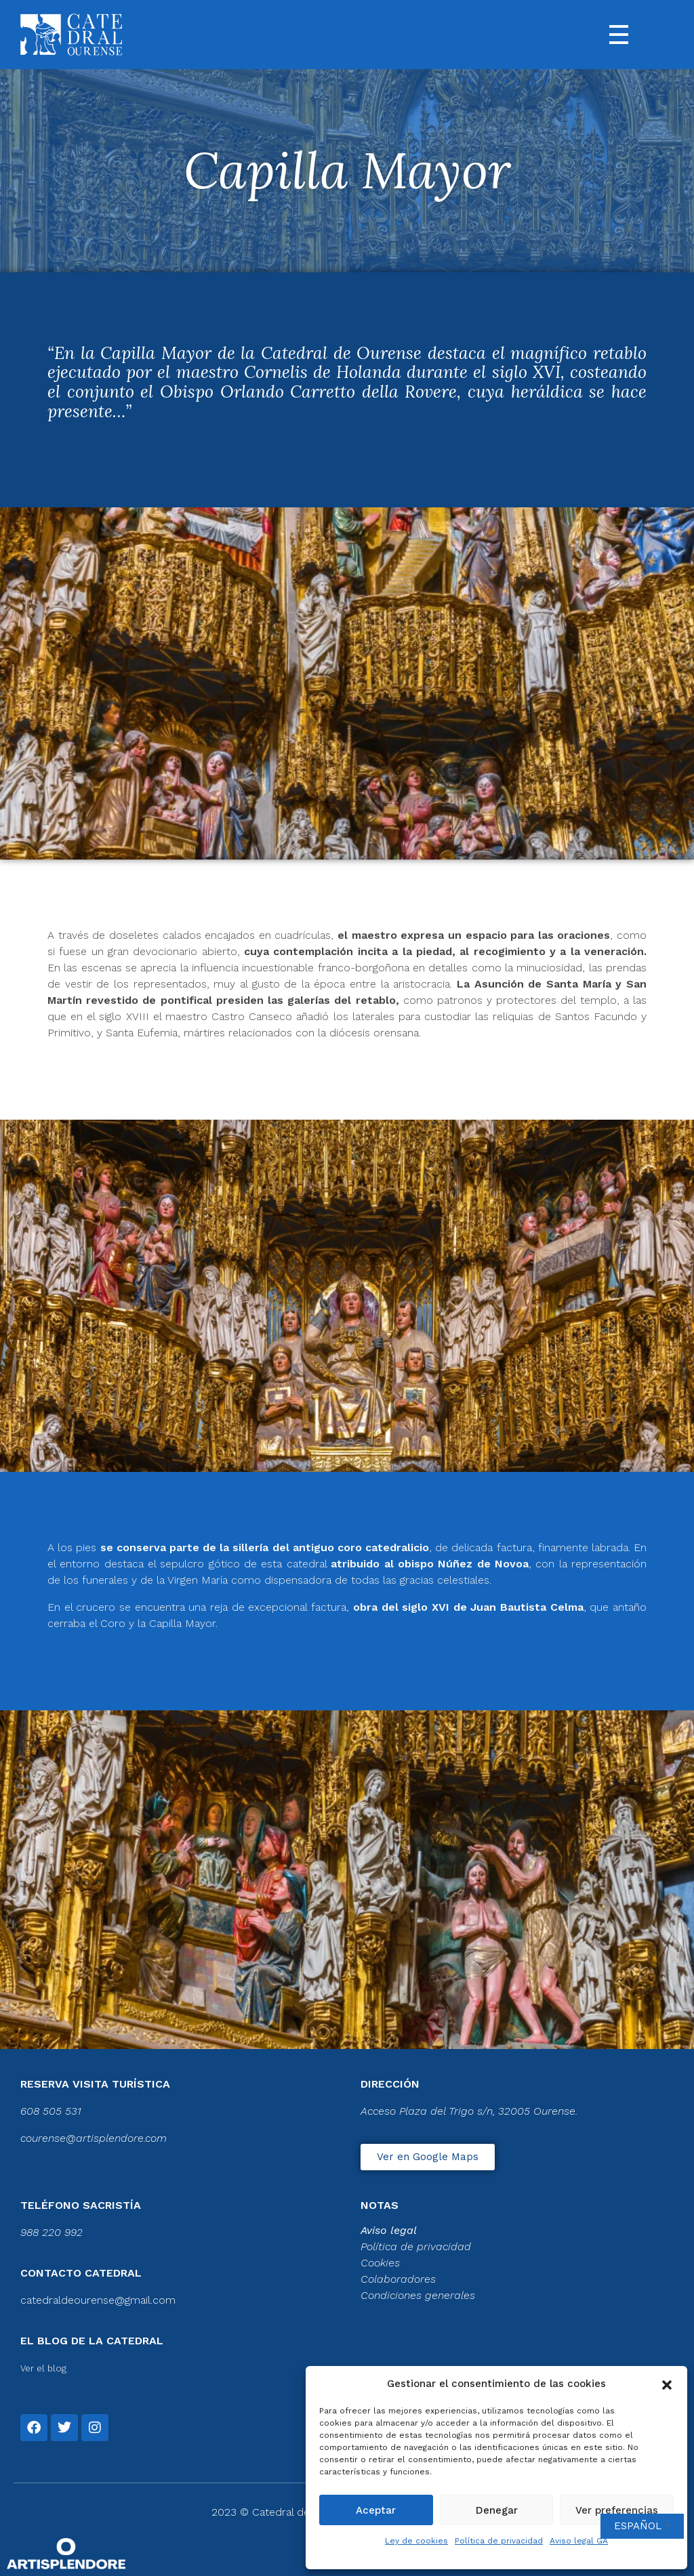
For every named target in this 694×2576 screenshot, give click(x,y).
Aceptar (376, 2510)
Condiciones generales (418, 2295)
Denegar (497, 2510)
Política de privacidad (499, 2541)
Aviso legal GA (579, 2541)
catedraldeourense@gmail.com (98, 2300)
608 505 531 (50, 2111)
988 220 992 (51, 2232)
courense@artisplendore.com (93, 2138)
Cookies (380, 2262)
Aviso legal (389, 2230)
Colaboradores (398, 2279)
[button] (667, 2383)
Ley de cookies (416, 2541)
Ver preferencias (616, 2510)
